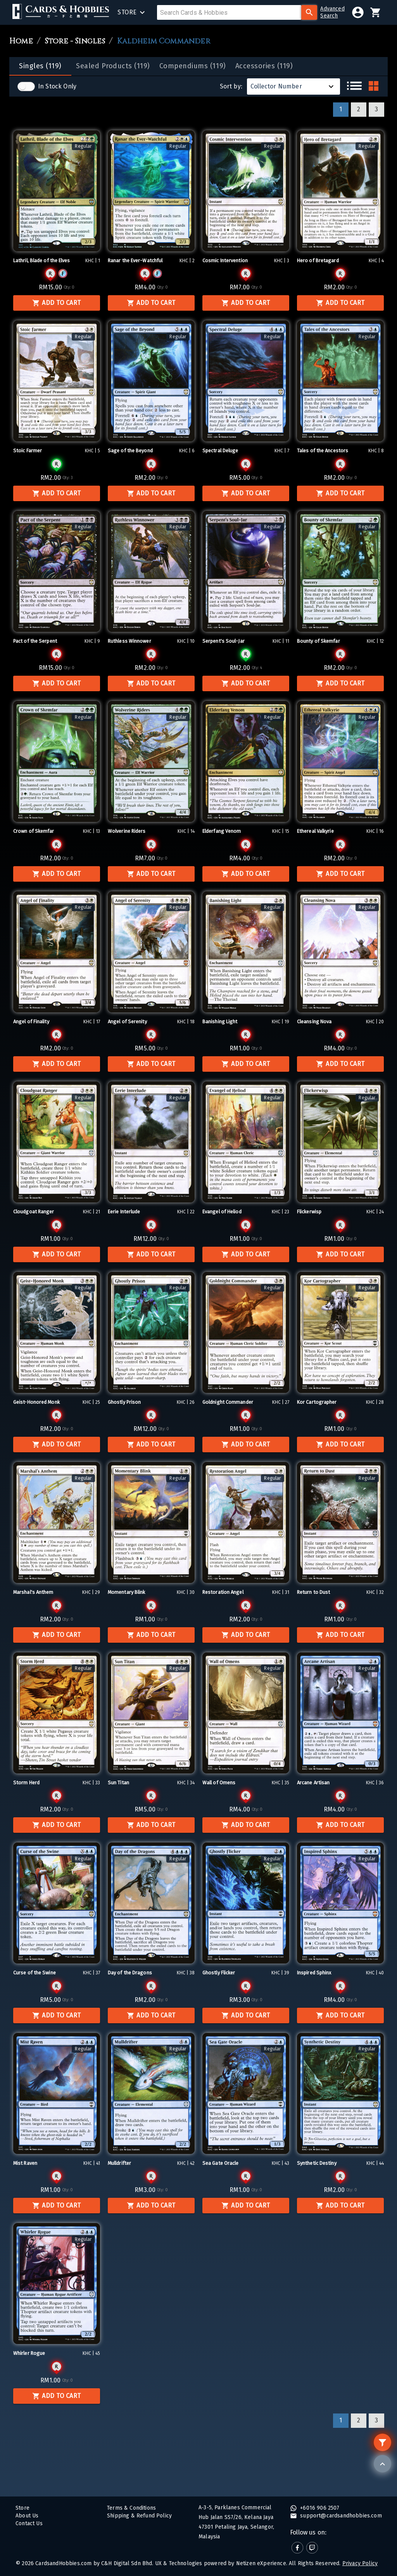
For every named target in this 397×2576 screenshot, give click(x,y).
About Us (27, 2515)
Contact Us (29, 2523)
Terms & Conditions (131, 2508)
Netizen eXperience (261, 2563)
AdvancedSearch (332, 12)
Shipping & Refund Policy (139, 2515)
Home (21, 41)
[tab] (40, 66)
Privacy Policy (360, 2563)
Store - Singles (75, 41)
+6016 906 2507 (319, 2508)
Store (22, 2508)
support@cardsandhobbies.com (340, 2515)
